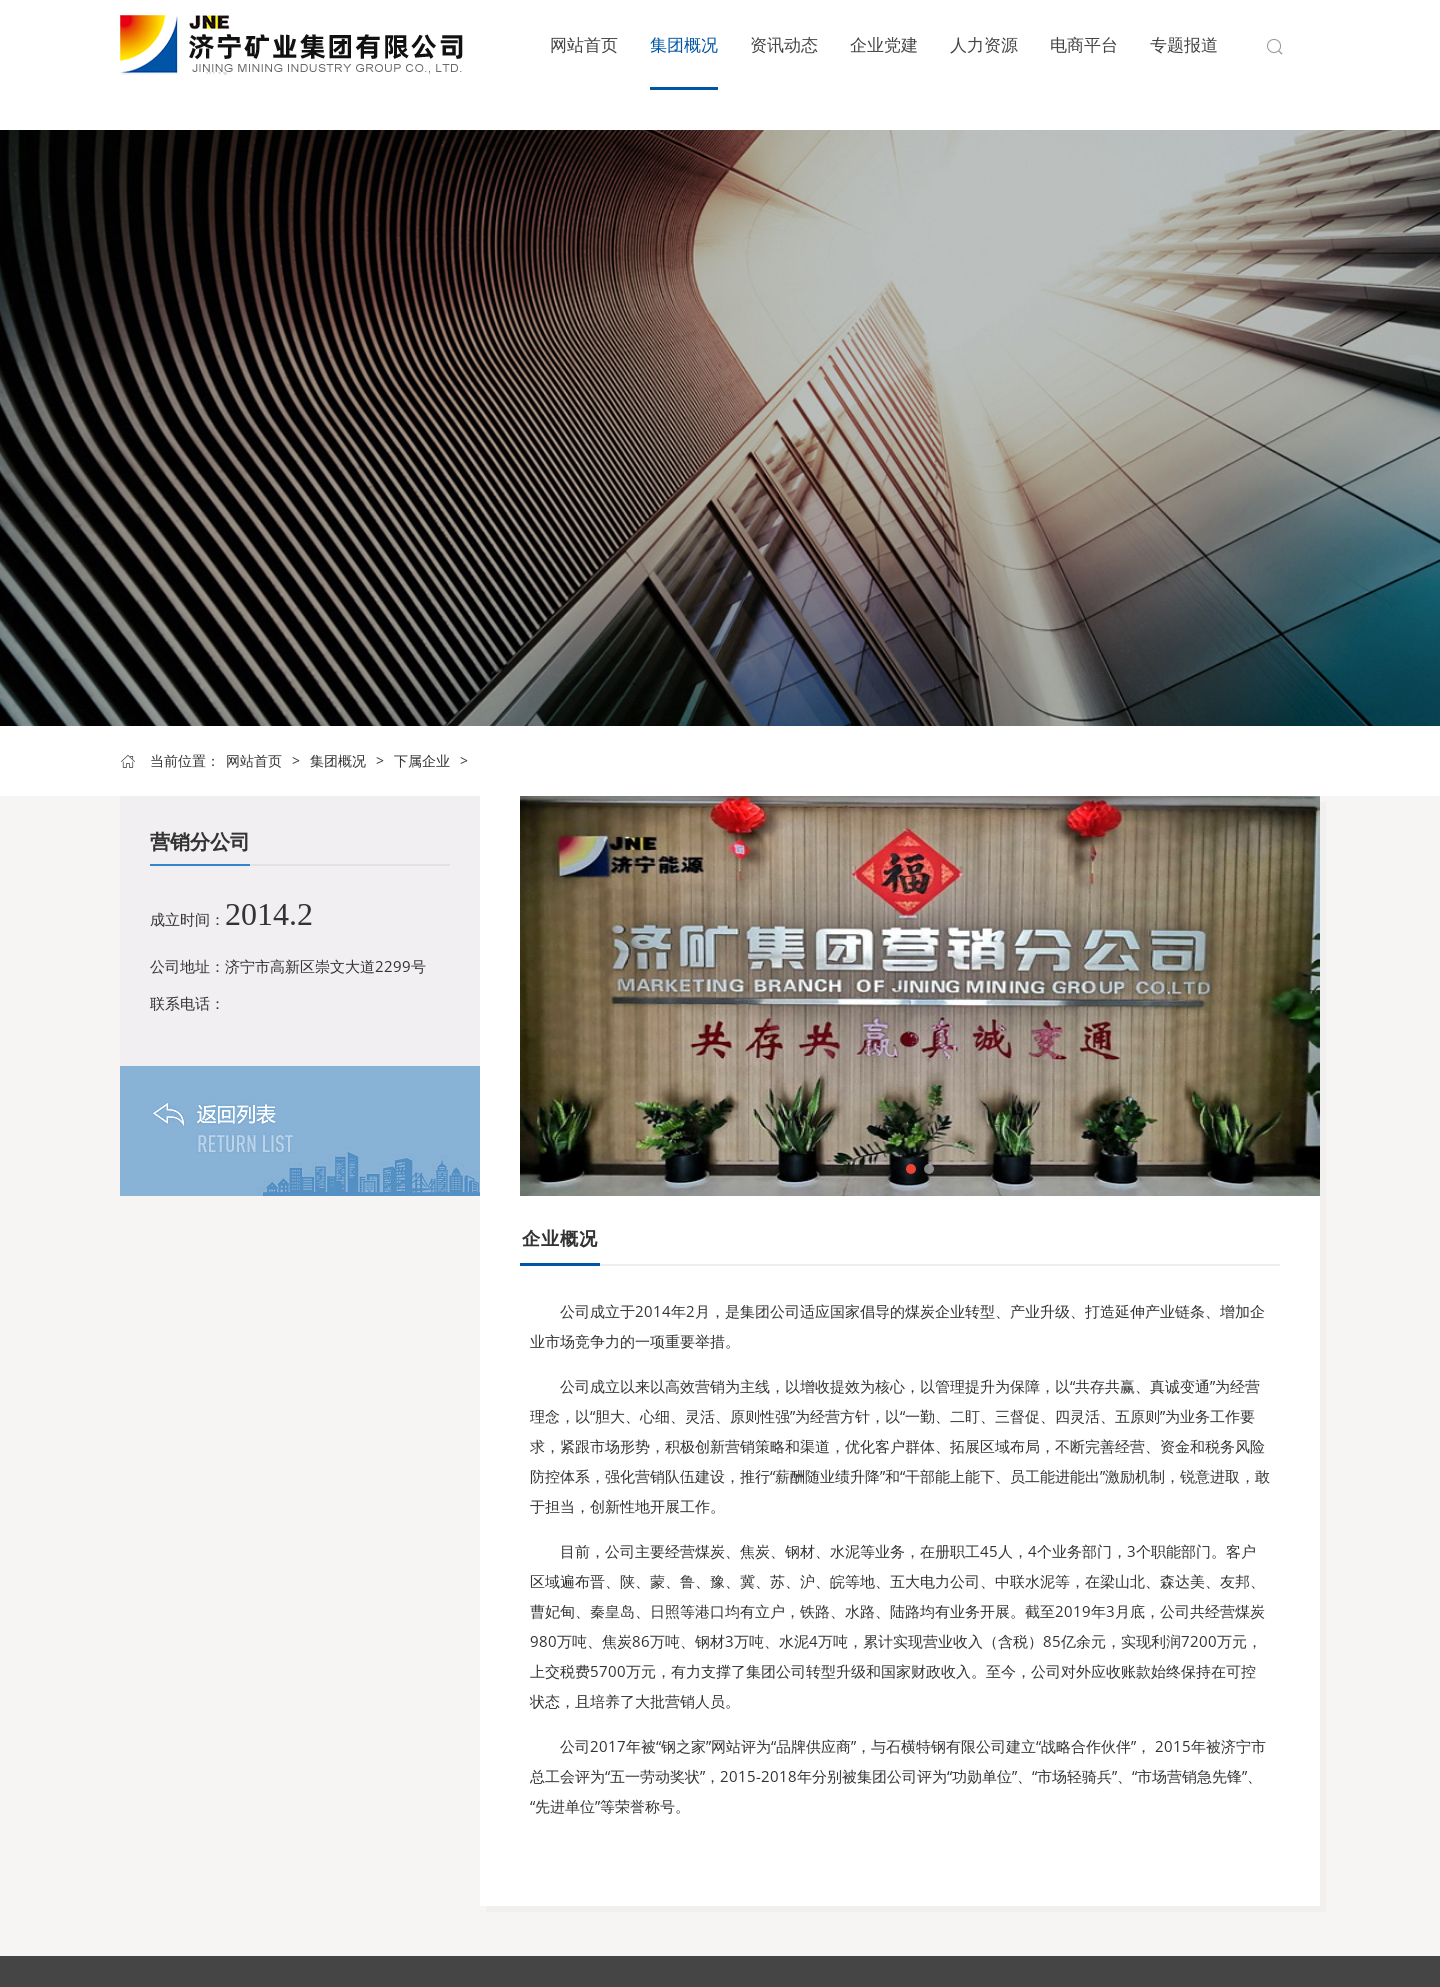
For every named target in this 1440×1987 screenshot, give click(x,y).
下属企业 (422, 760)
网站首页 (254, 760)
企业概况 (560, 1238)
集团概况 (338, 760)
